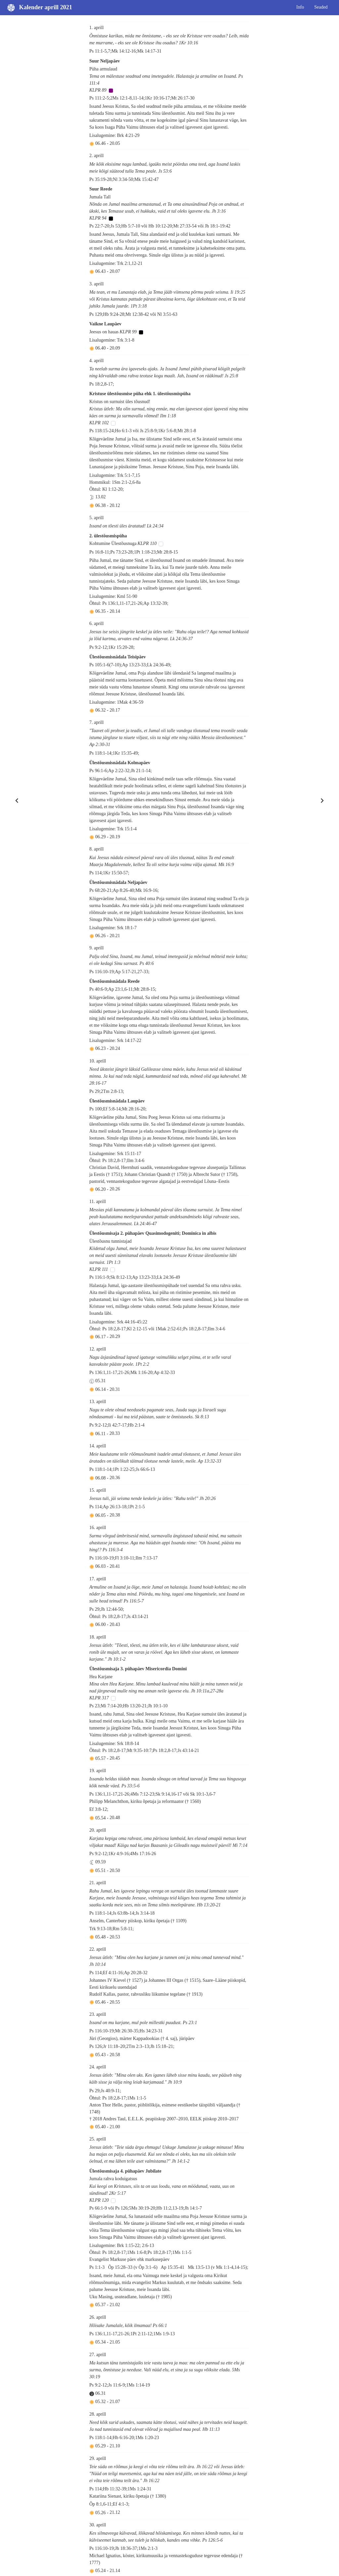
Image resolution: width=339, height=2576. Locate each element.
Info (300, 7)
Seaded (320, 7)
